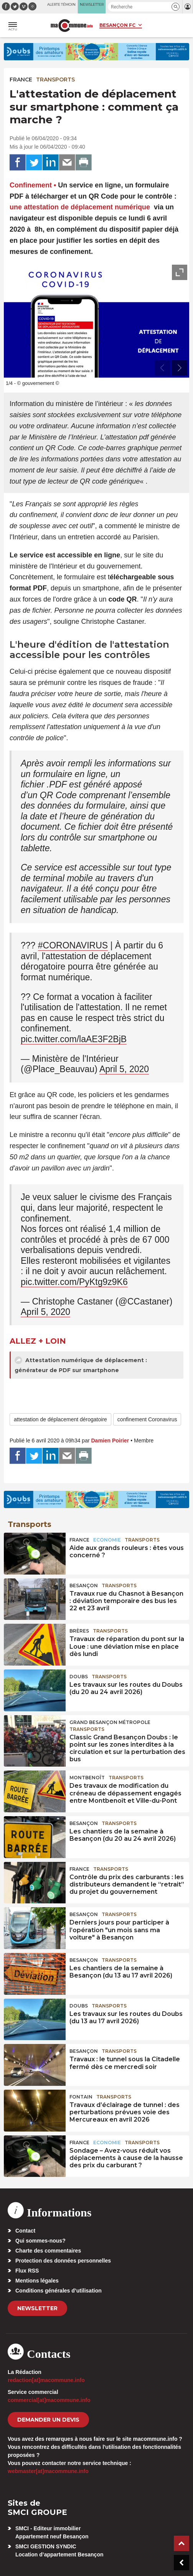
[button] (176, 7)
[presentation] (162, 368)
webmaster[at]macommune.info (48, 2471)
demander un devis (48, 2419)
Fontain (80, 2097)
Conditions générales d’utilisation (58, 2291)
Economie (107, 1540)
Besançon (83, 1585)
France (21, 79)
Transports (55, 79)
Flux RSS (27, 2271)
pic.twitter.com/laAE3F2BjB (74, 1039)
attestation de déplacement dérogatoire (60, 1419)
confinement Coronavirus (147, 1419)
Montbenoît (87, 1777)
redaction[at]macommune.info (46, 2380)
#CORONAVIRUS (73, 945)
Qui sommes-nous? (40, 2241)
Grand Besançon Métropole (109, 1722)
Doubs (78, 1676)
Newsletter (37, 2308)
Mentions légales (37, 2281)
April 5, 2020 (124, 1069)
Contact (25, 2231)
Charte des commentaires (48, 2251)
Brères (79, 1631)
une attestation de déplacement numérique (80, 207)
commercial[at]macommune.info (49, 2400)
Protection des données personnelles (63, 2261)
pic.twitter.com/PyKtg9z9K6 (74, 1282)
